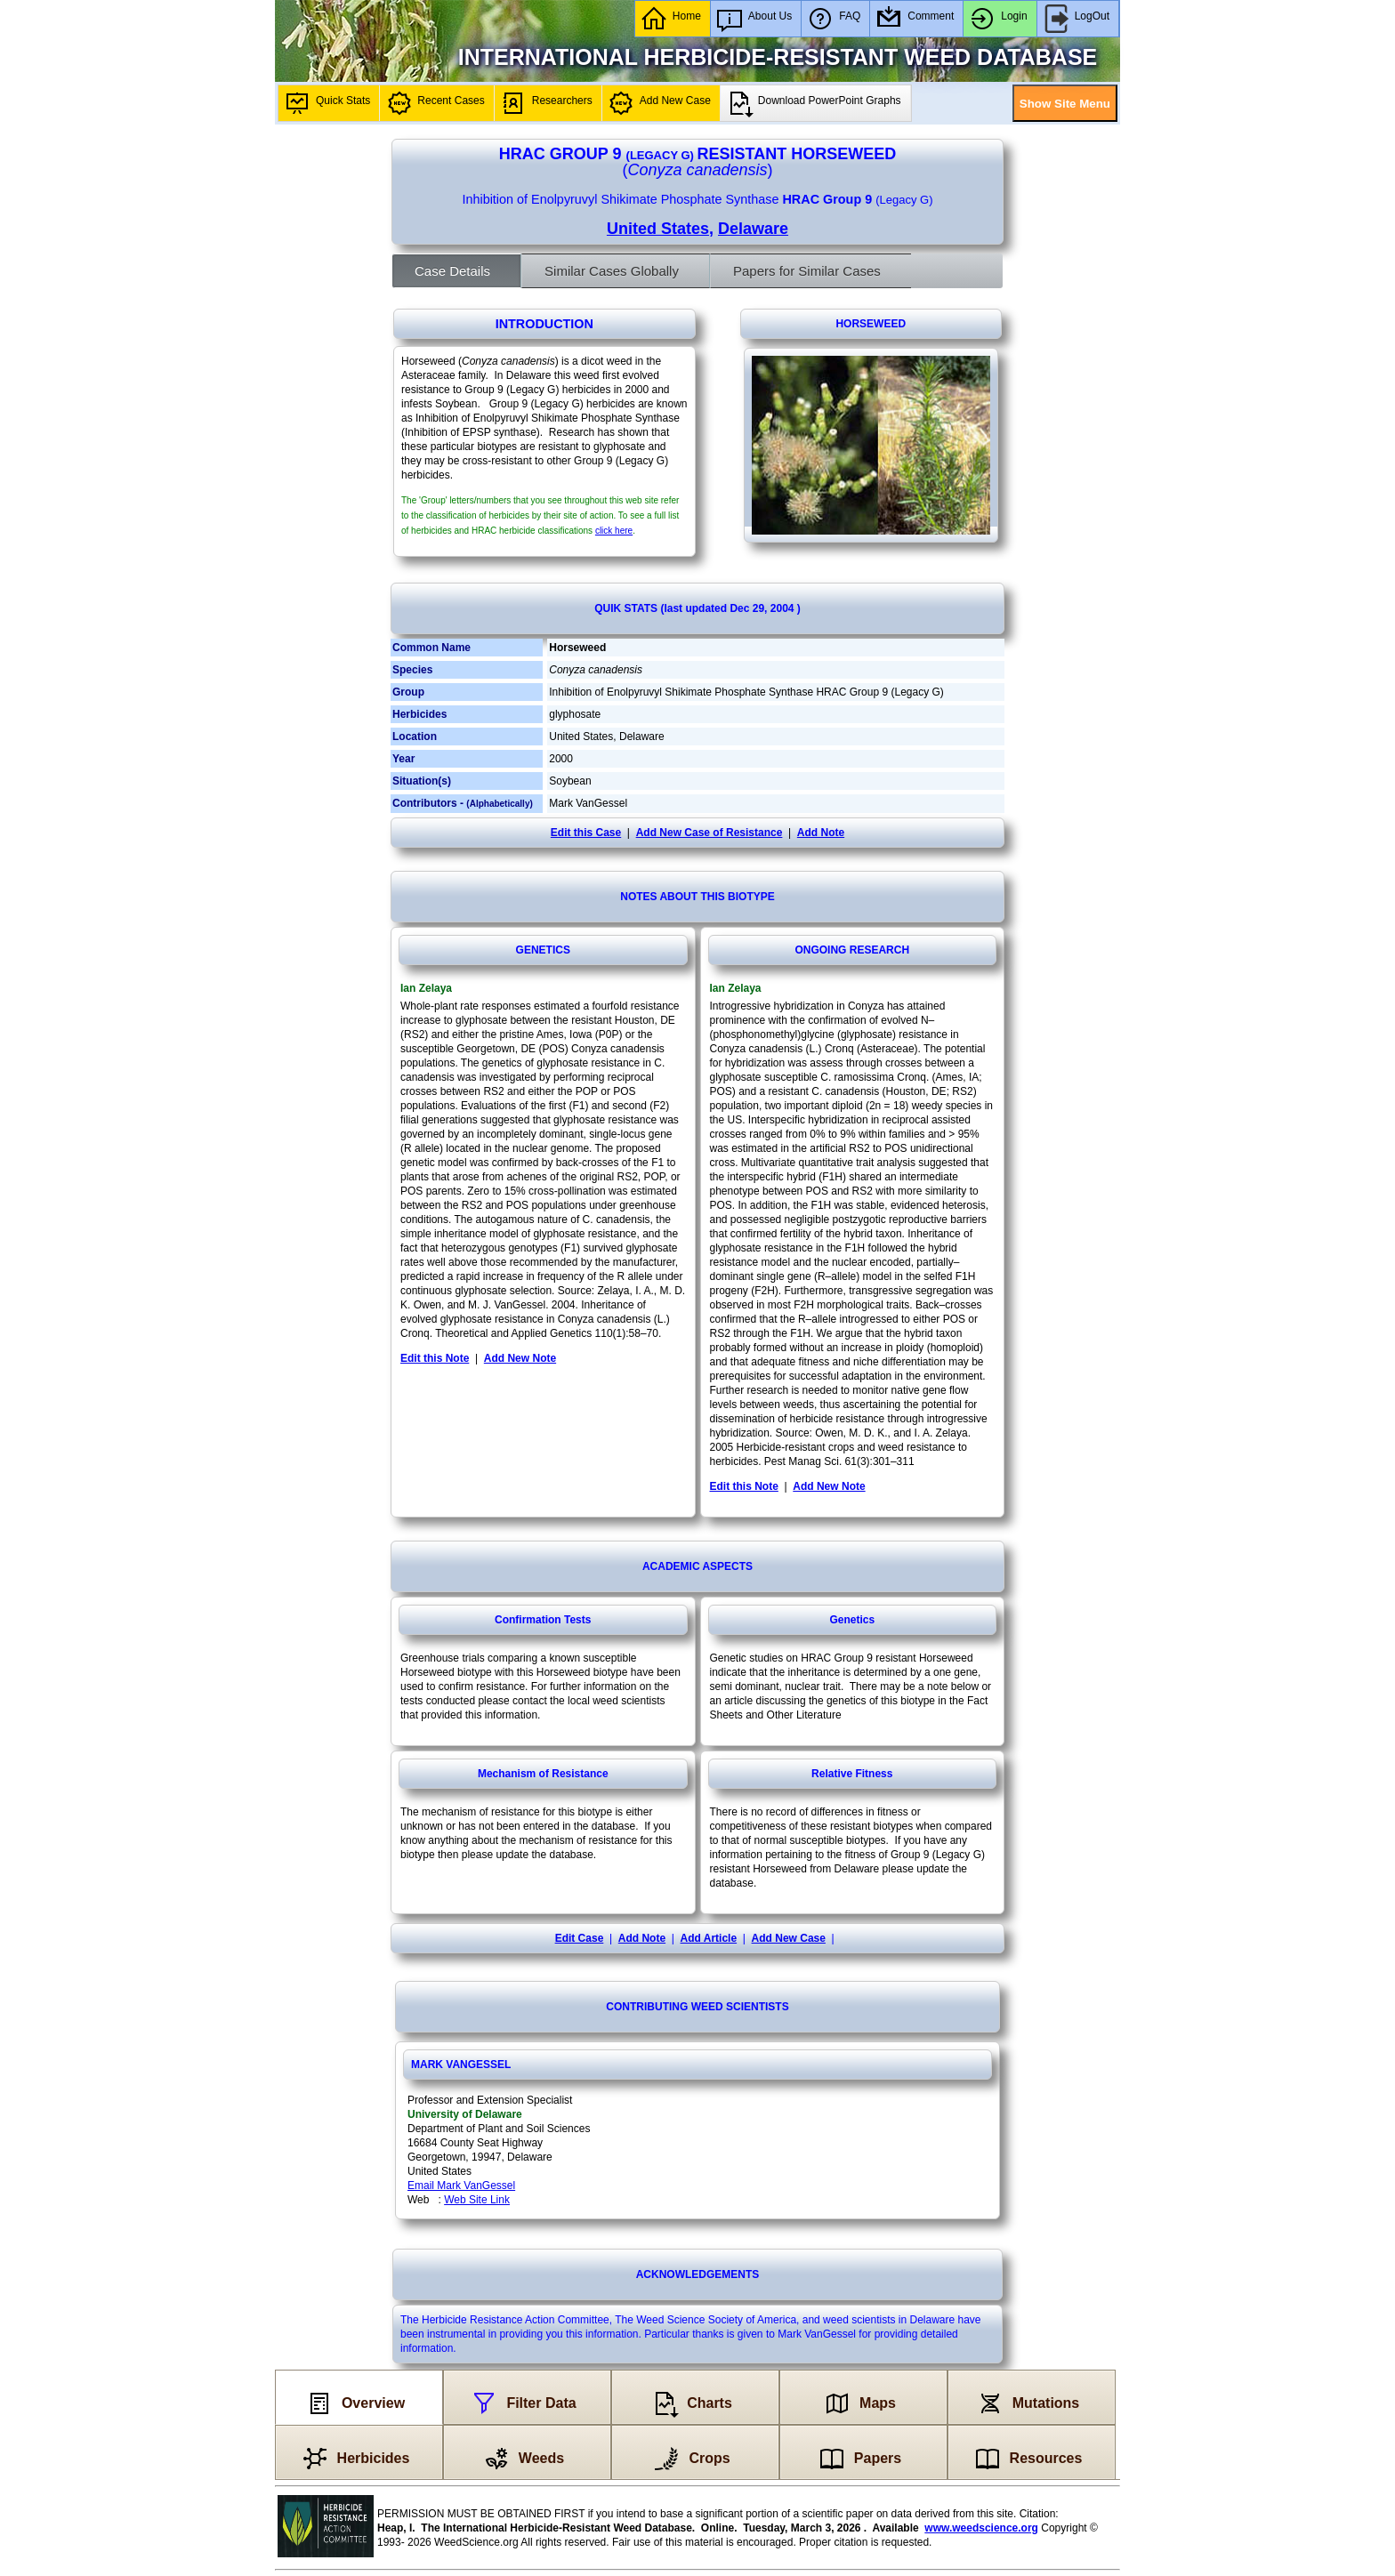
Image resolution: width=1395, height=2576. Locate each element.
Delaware (753, 228)
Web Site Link (477, 2200)
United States (658, 228)
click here (614, 530)
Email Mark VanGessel (461, 2185)
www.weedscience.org (981, 2528)
